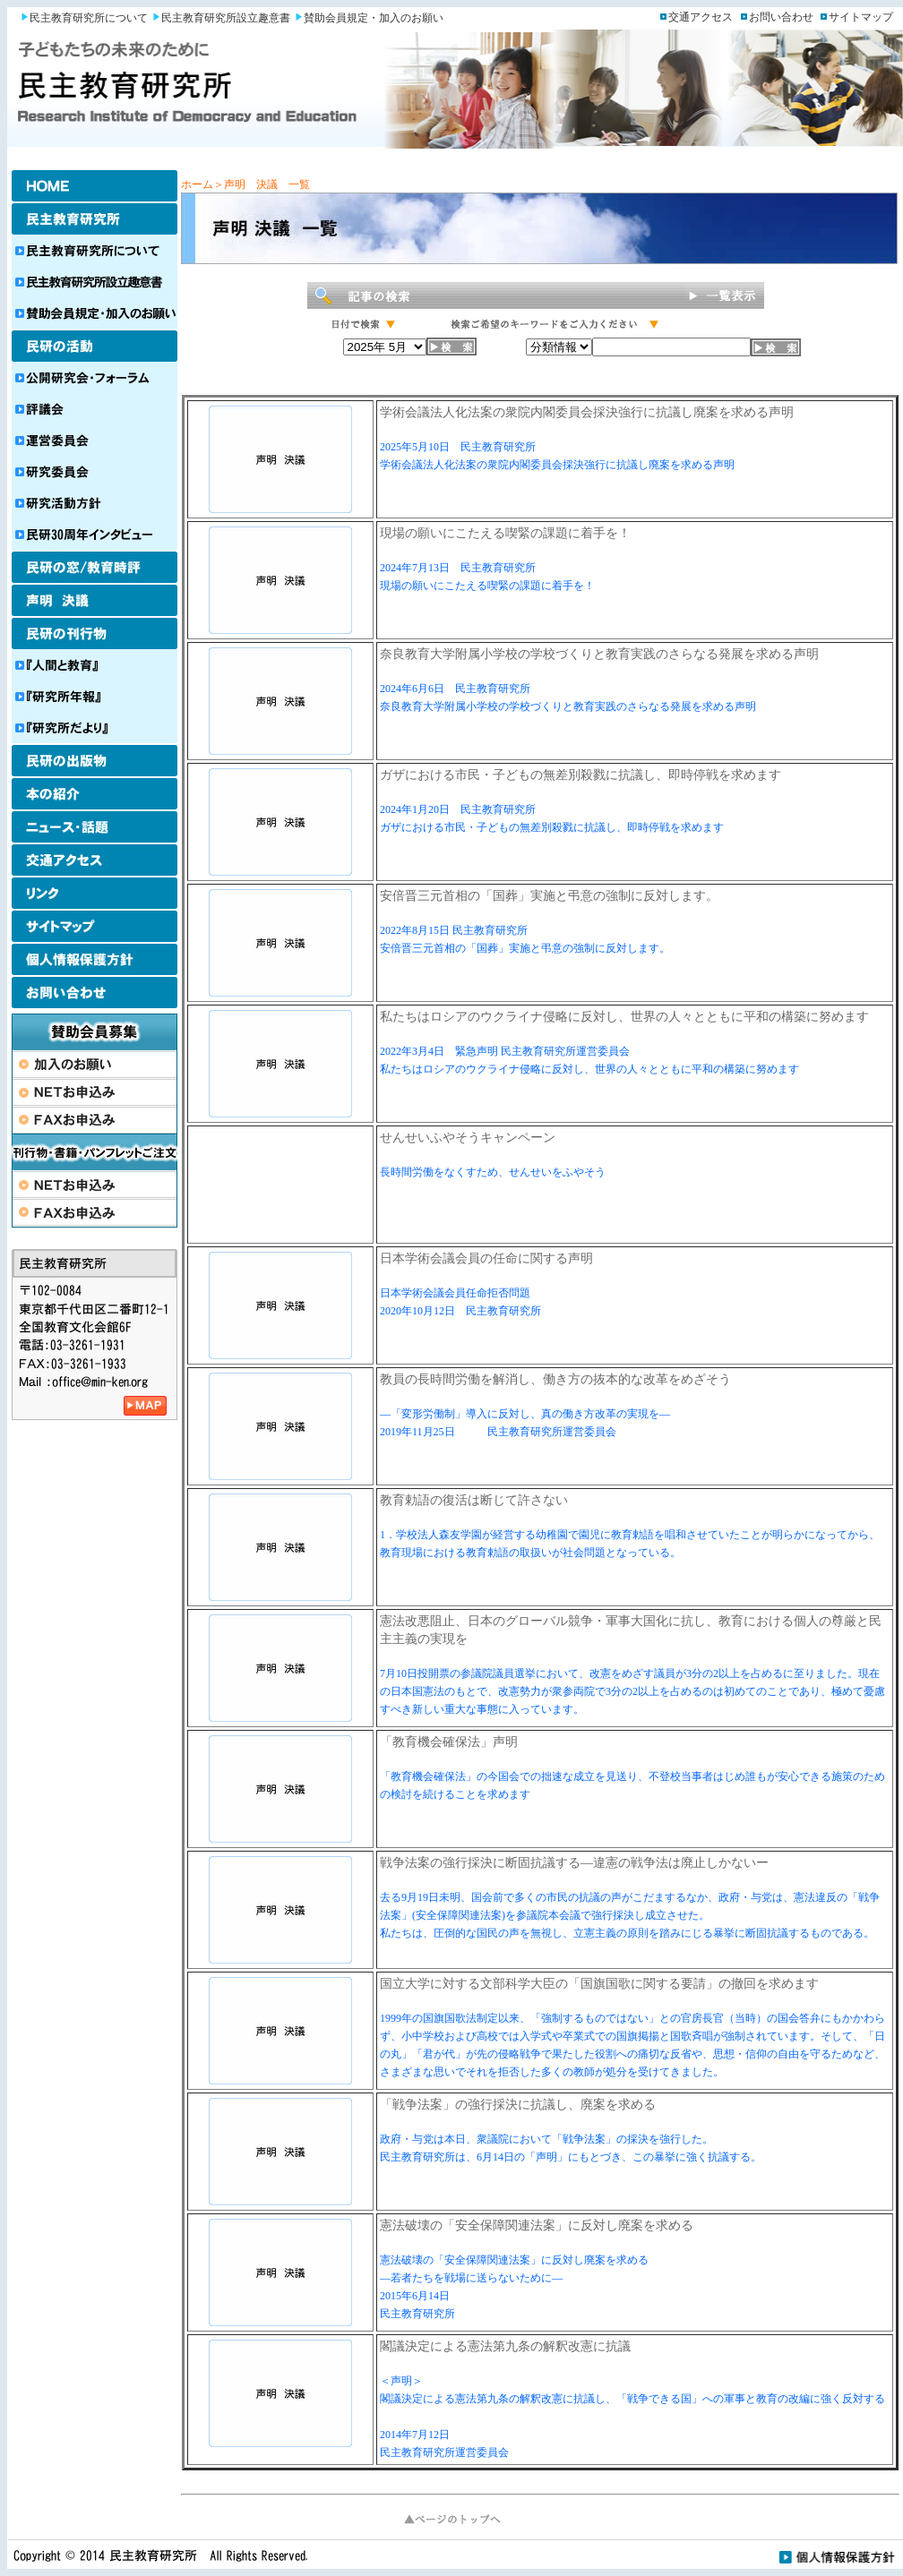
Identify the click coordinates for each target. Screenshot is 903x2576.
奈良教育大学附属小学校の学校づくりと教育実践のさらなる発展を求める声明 (599, 654)
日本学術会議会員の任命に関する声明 (486, 1258)
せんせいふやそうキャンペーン (467, 1137)
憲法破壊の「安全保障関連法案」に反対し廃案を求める (536, 2225)
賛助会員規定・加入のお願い (373, 18)
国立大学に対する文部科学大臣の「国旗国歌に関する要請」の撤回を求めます (599, 1983)
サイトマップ (861, 17)
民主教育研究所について (89, 18)
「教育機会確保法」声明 (449, 1742)
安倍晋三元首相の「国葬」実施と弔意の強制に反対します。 (549, 896)
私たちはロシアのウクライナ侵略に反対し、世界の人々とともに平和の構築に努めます (624, 1016)
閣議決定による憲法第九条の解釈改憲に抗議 (505, 2346)
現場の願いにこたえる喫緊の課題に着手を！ (505, 533)
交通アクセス (700, 17)
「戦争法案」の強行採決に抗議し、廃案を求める (518, 2104)
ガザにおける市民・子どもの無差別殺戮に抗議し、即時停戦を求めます (580, 775)
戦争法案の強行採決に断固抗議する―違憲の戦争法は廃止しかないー (574, 1863)
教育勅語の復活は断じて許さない (474, 1500)
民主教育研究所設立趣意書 (225, 18)
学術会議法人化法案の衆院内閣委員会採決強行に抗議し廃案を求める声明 (587, 412)
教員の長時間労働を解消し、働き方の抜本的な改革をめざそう (555, 1379)
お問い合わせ (781, 17)
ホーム (197, 184)
